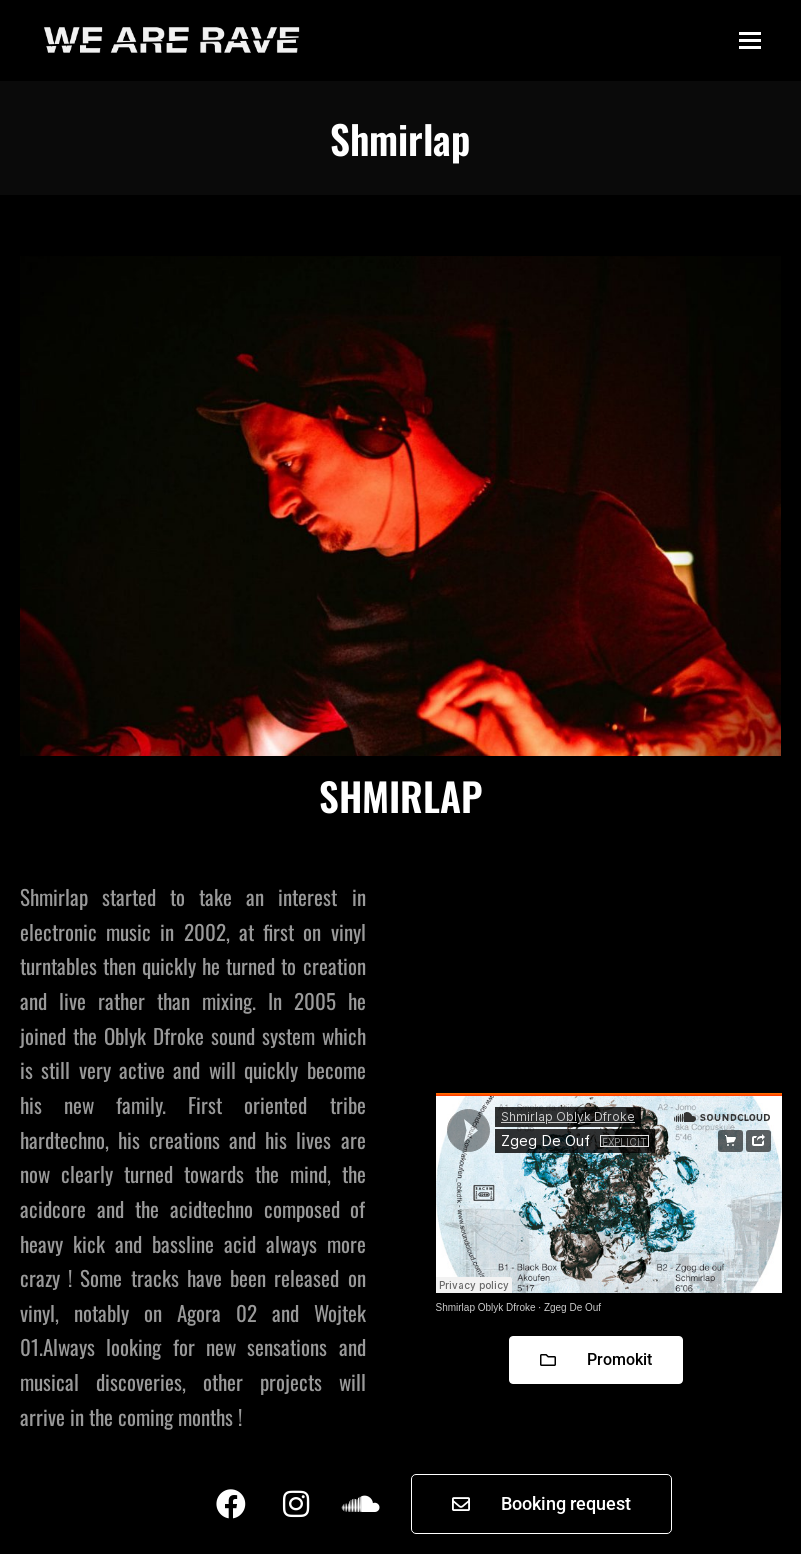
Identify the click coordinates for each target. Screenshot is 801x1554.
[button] (750, 40)
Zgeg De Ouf (572, 1307)
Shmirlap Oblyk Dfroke (486, 1307)
